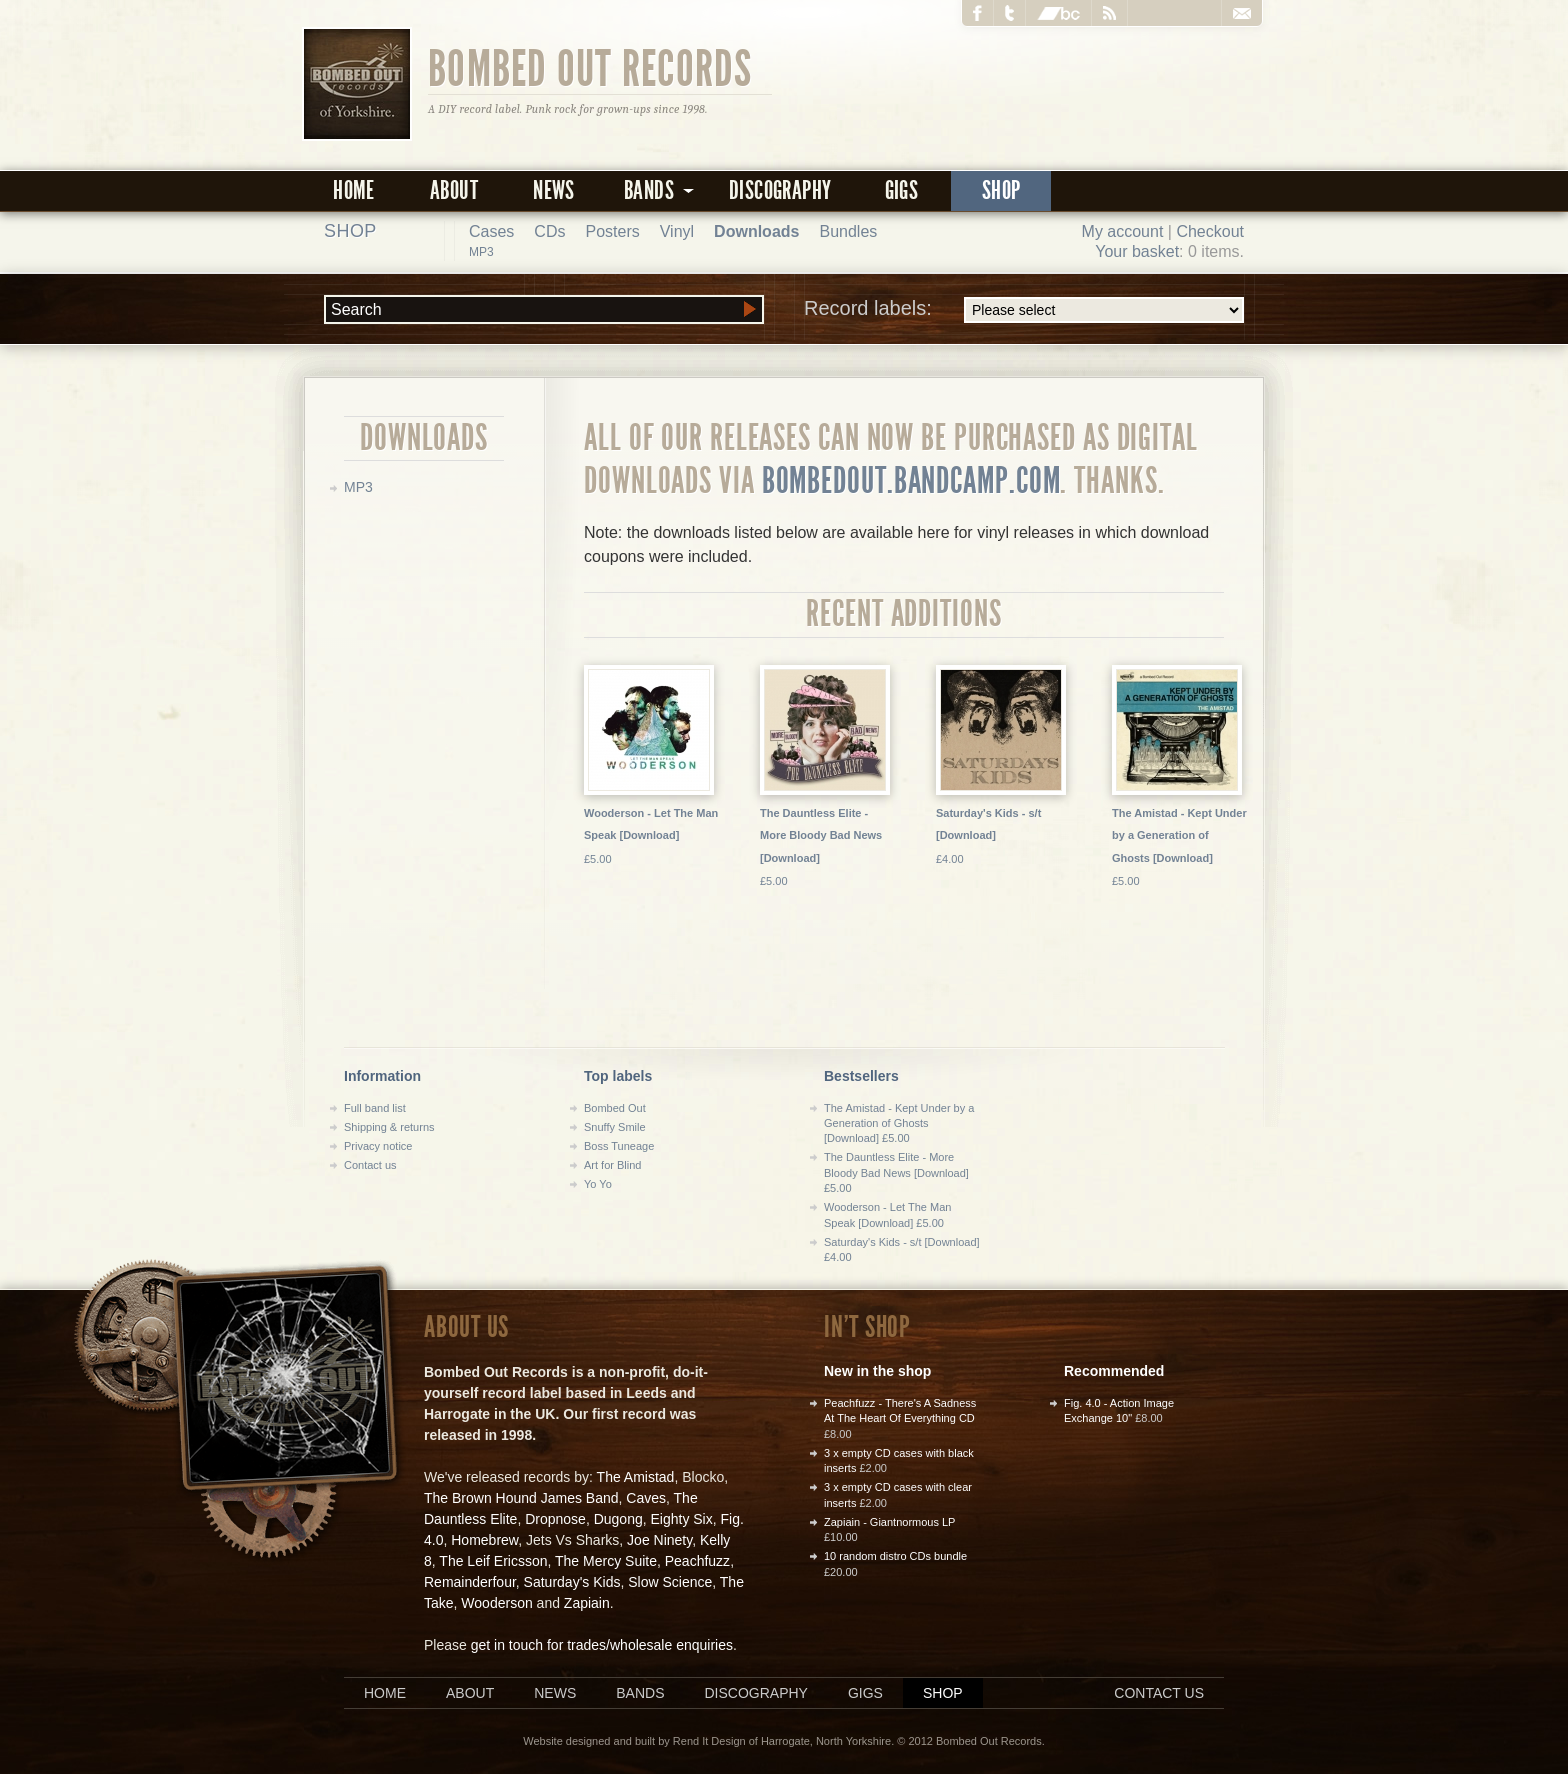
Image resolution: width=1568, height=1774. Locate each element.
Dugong (618, 1519)
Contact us (370, 1165)
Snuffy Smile (615, 1127)
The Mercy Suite (606, 1561)
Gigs (902, 190)
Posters (612, 231)
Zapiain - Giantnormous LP (889, 1522)
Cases (491, 231)
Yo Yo (598, 1184)
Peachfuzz (697, 1561)
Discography (780, 190)
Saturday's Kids (572, 1582)
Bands (640, 1693)
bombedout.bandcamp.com (911, 481)
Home (354, 190)
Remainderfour (470, 1582)
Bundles (848, 231)
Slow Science (670, 1582)
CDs (549, 231)
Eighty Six (681, 1519)
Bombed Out (615, 1108)
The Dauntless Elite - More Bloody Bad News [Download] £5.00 (896, 1172)
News (554, 190)
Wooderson (496, 1603)
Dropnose (555, 1519)
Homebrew (484, 1540)
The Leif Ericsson (493, 1561)
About (454, 190)
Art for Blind (612, 1165)
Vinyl (677, 231)
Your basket (1137, 251)
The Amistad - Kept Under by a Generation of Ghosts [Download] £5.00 (899, 1123)
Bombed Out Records (590, 67)
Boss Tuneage (619, 1146)
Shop (1001, 190)
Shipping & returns (389, 1127)
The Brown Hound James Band (521, 1498)
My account (1123, 231)
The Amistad (636, 1477)
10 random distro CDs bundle (895, 1556)
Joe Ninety (659, 1540)
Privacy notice (378, 1146)
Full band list (375, 1108)
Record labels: (1024, 310)
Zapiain (587, 1603)
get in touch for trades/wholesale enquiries (602, 1645)
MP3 (481, 252)
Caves (646, 1498)
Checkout (1210, 231)
